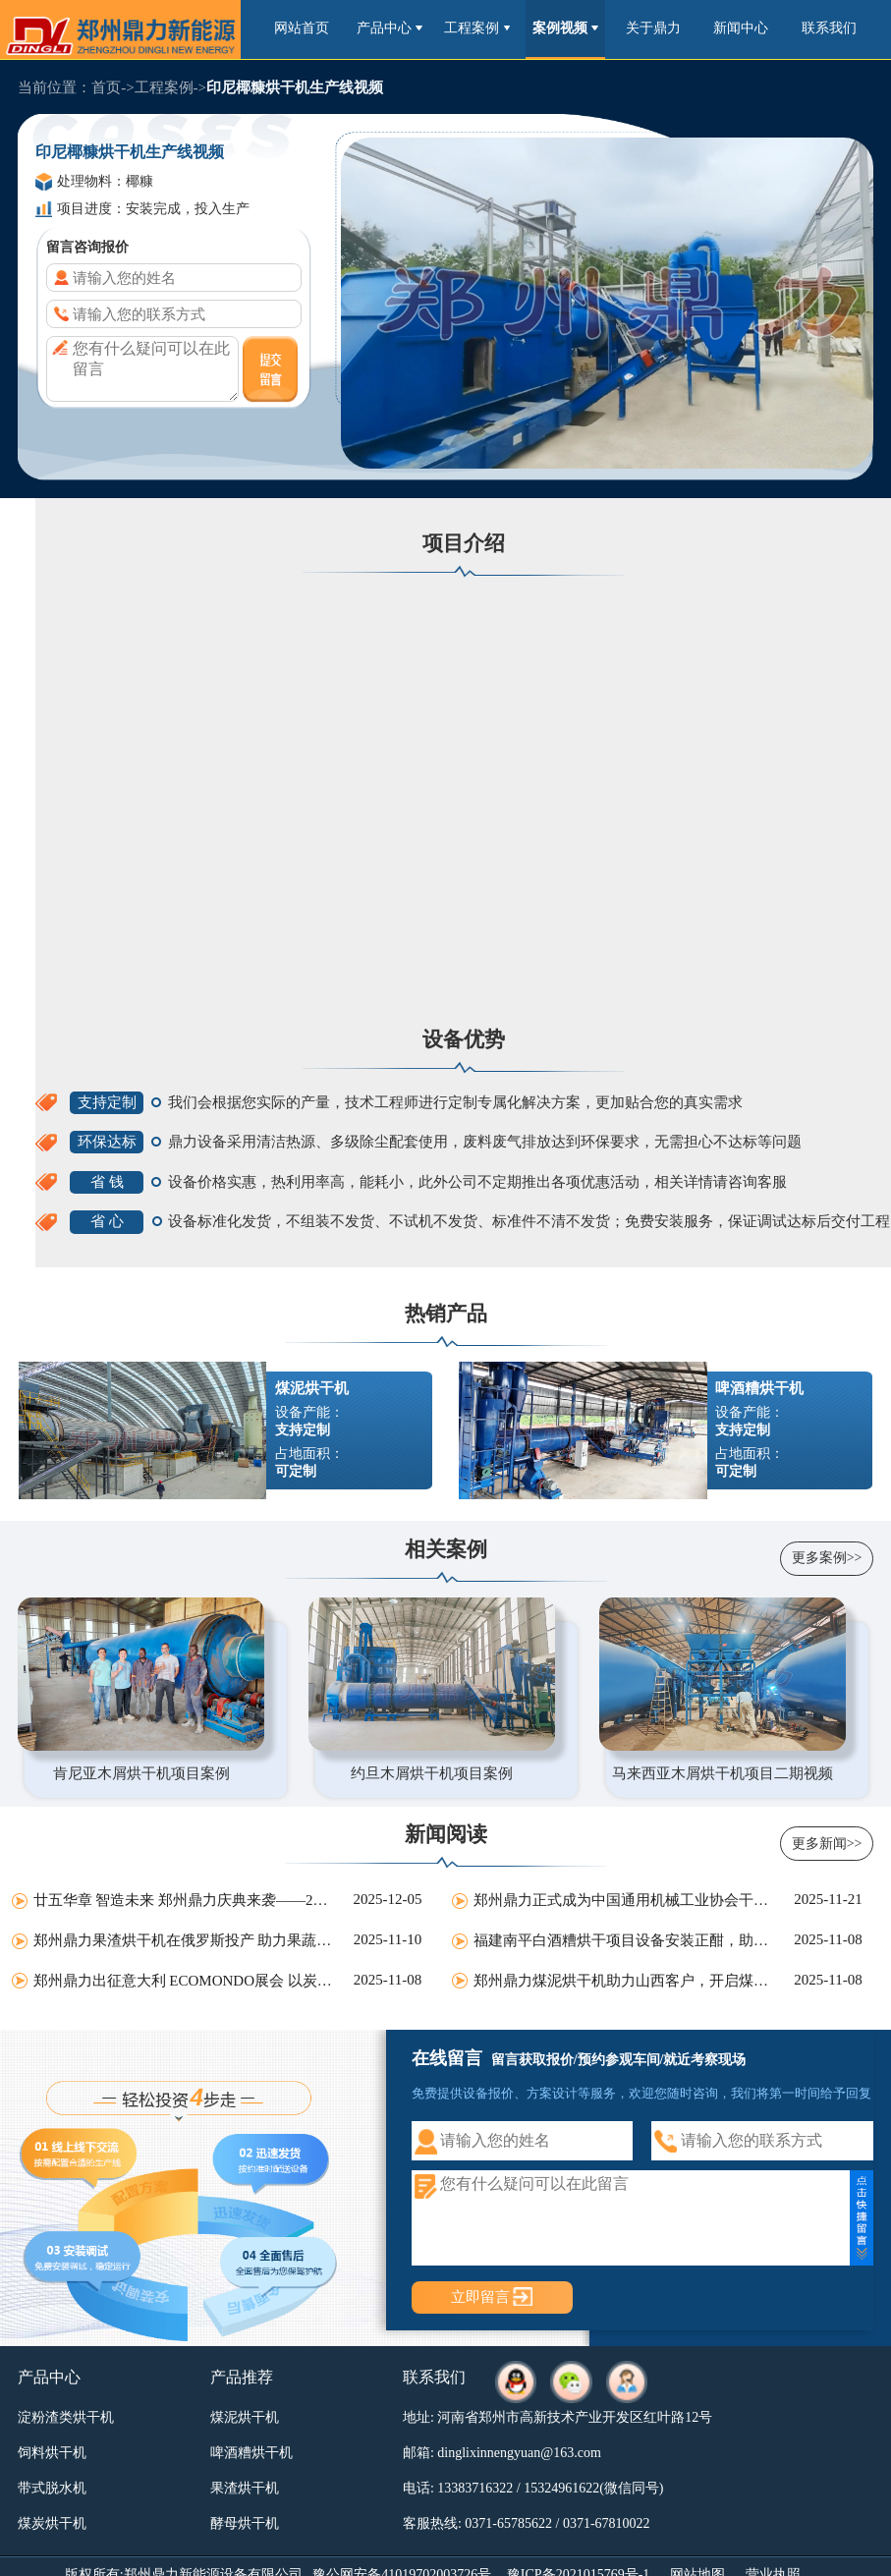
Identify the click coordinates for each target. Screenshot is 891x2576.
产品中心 (389, 28)
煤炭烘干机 (52, 2523)
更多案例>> (827, 1557)
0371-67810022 (606, 2523)
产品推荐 (241, 2377)
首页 (106, 87)
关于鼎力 (653, 28)
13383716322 (475, 2488)
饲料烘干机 (52, 2452)
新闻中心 (740, 28)
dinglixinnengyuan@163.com (518, 2452)
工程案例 (477, 28)
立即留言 (480, 2296)
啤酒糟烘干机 (251, 2452)
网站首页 (301, 28)
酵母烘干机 (244, 2523)
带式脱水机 (52, 2488)
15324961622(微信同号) (593, 2488)
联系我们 (829, 28)
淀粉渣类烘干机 (66, 2417)
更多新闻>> (827, 1843)
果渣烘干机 (244, 2488)
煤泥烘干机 (244, 2417)
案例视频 (565, 28)
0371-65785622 (508, 2523)
